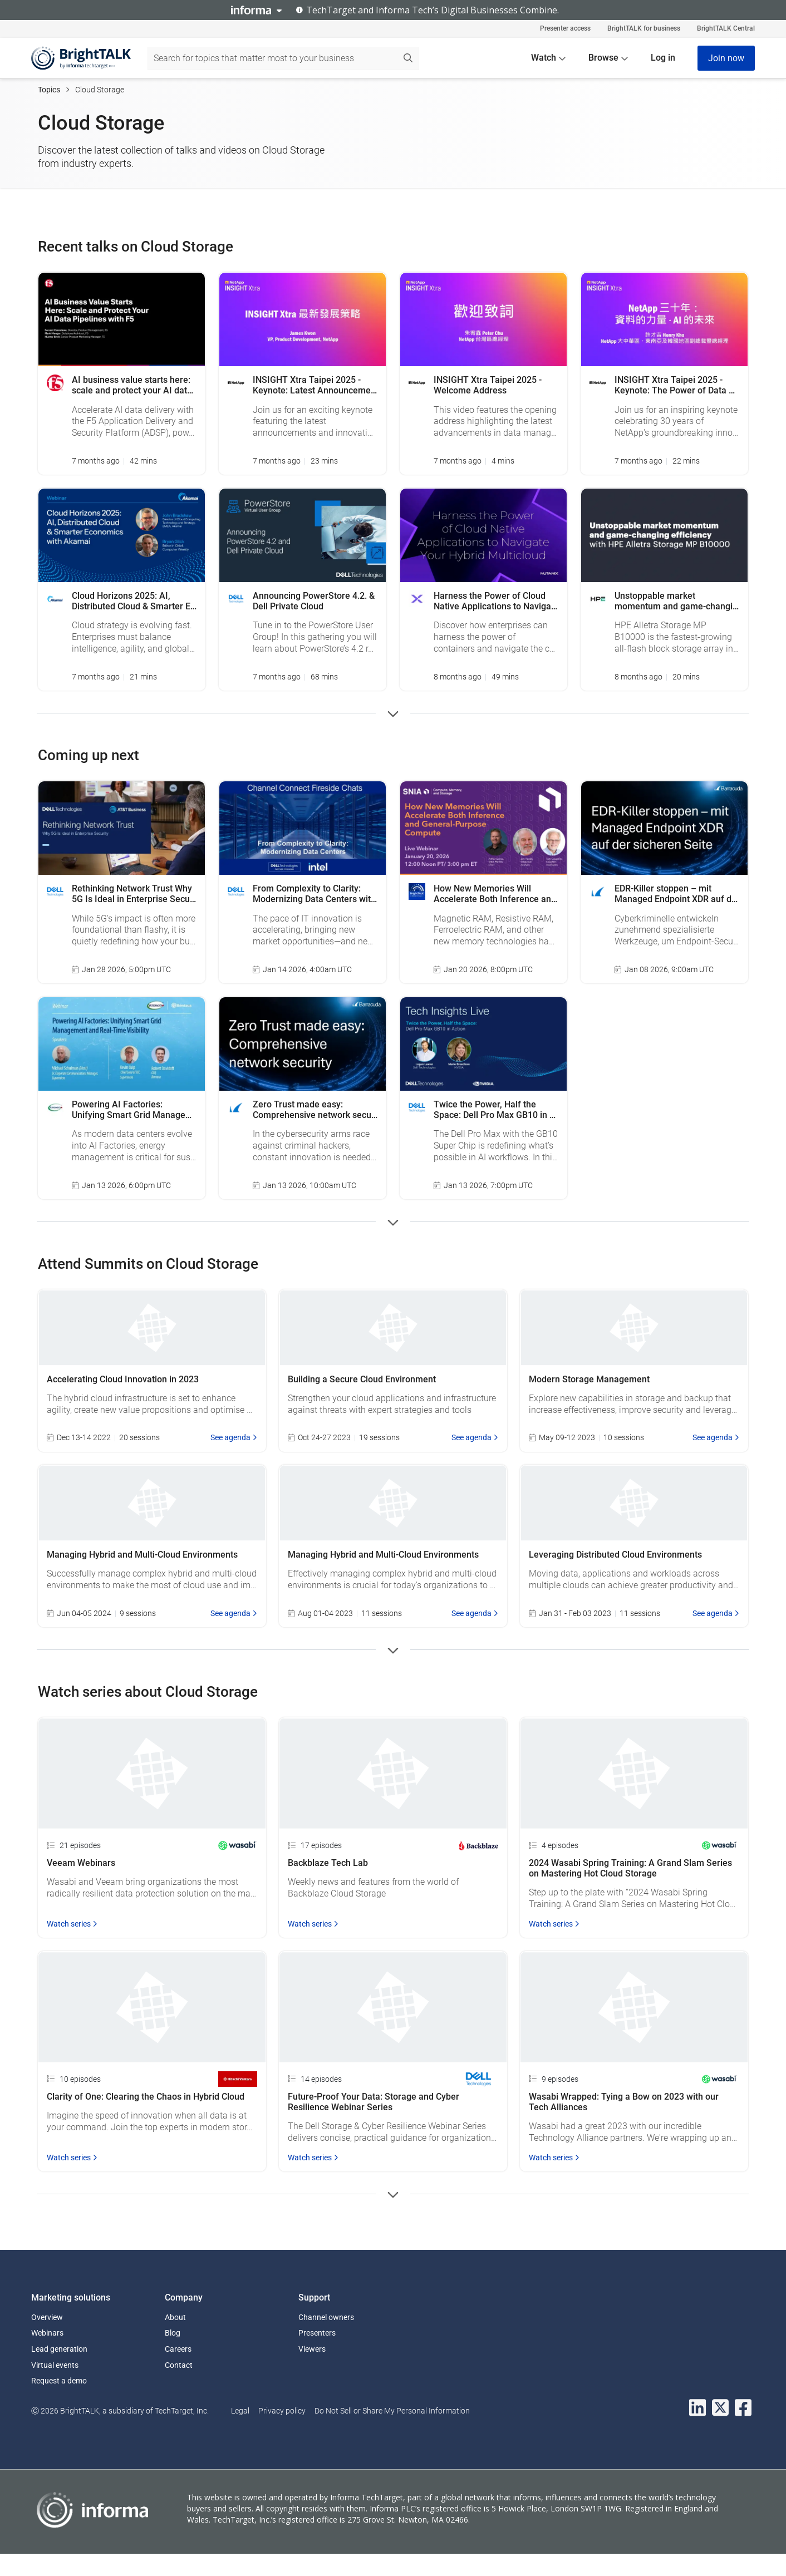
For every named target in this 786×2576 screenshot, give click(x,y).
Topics (49, 89)
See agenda (233, 1437)
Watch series (72, 1923)
